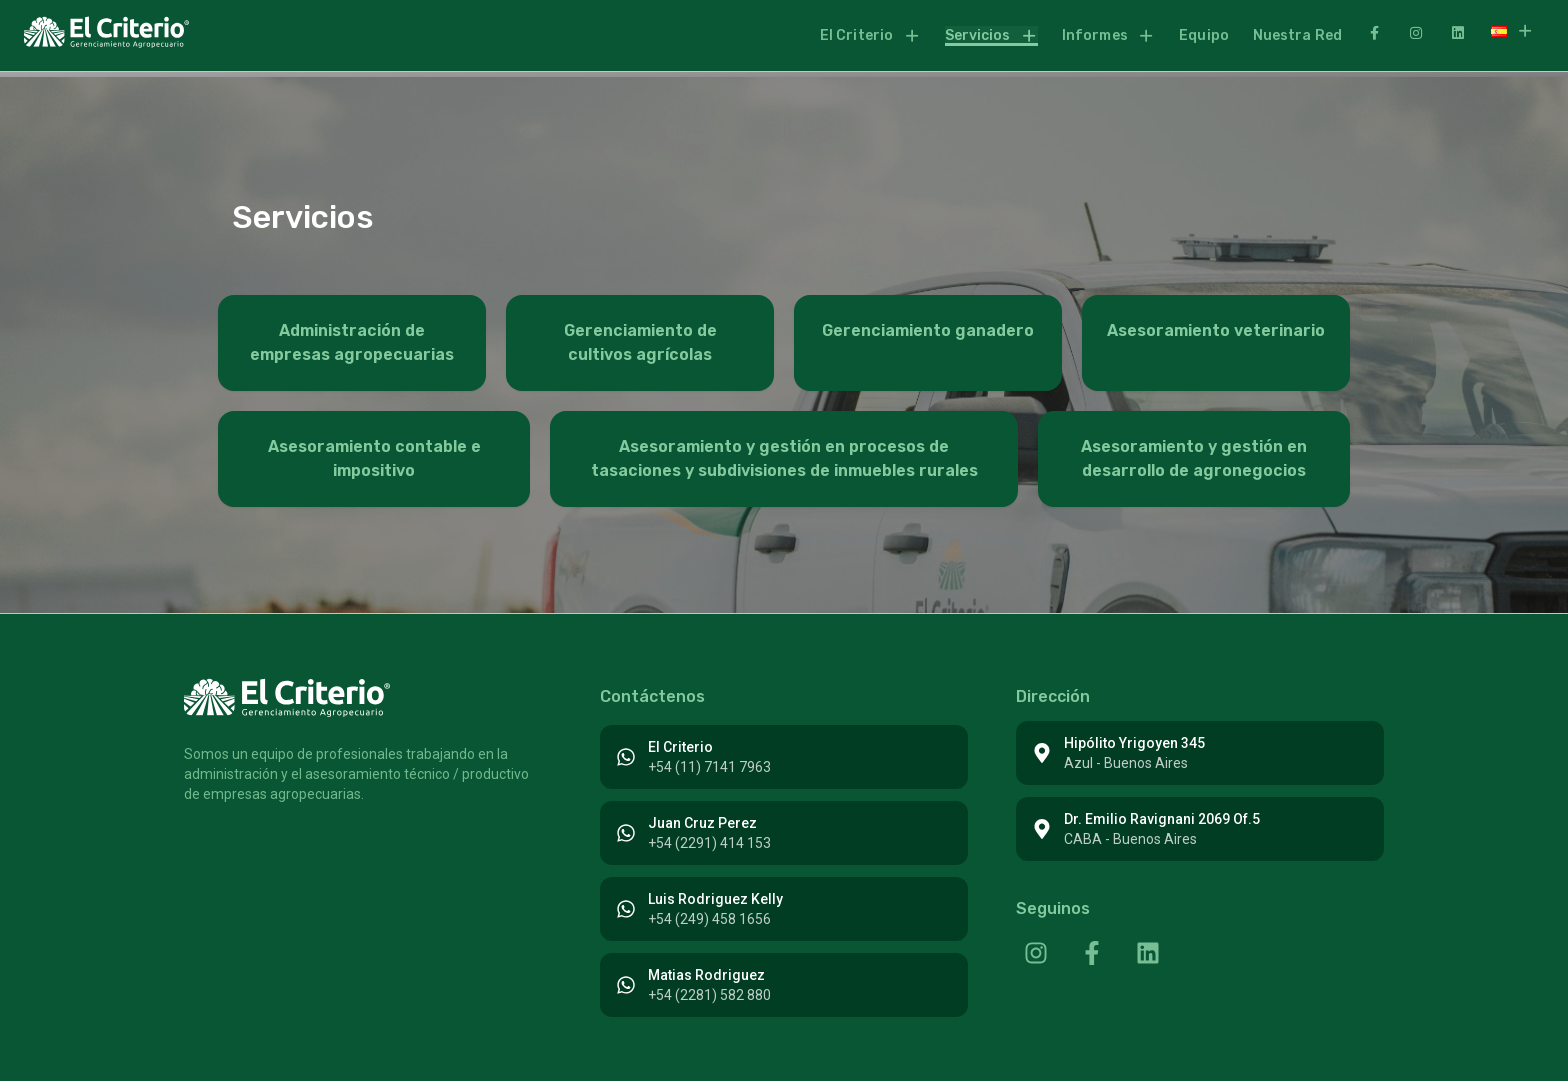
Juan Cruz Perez (702, 823)
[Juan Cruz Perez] (626, 833)
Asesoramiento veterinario (1216, 330)
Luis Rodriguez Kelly (715, 899)
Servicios (991, 35)
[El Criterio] (626, 757)
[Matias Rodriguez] (626, 985)
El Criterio (870, 35)
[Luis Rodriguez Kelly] (626, 909)
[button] (870, 36)
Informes (1108, 35)
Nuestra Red (1297, 35)
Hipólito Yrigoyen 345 (1134, 743)
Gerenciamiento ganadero (928, 330)
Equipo (1204, 35)
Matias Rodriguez (706, 975)
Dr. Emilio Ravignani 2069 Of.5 (1162, 819)
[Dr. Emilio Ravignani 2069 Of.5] (1042, 829)
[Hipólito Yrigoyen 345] (1042, 753)
